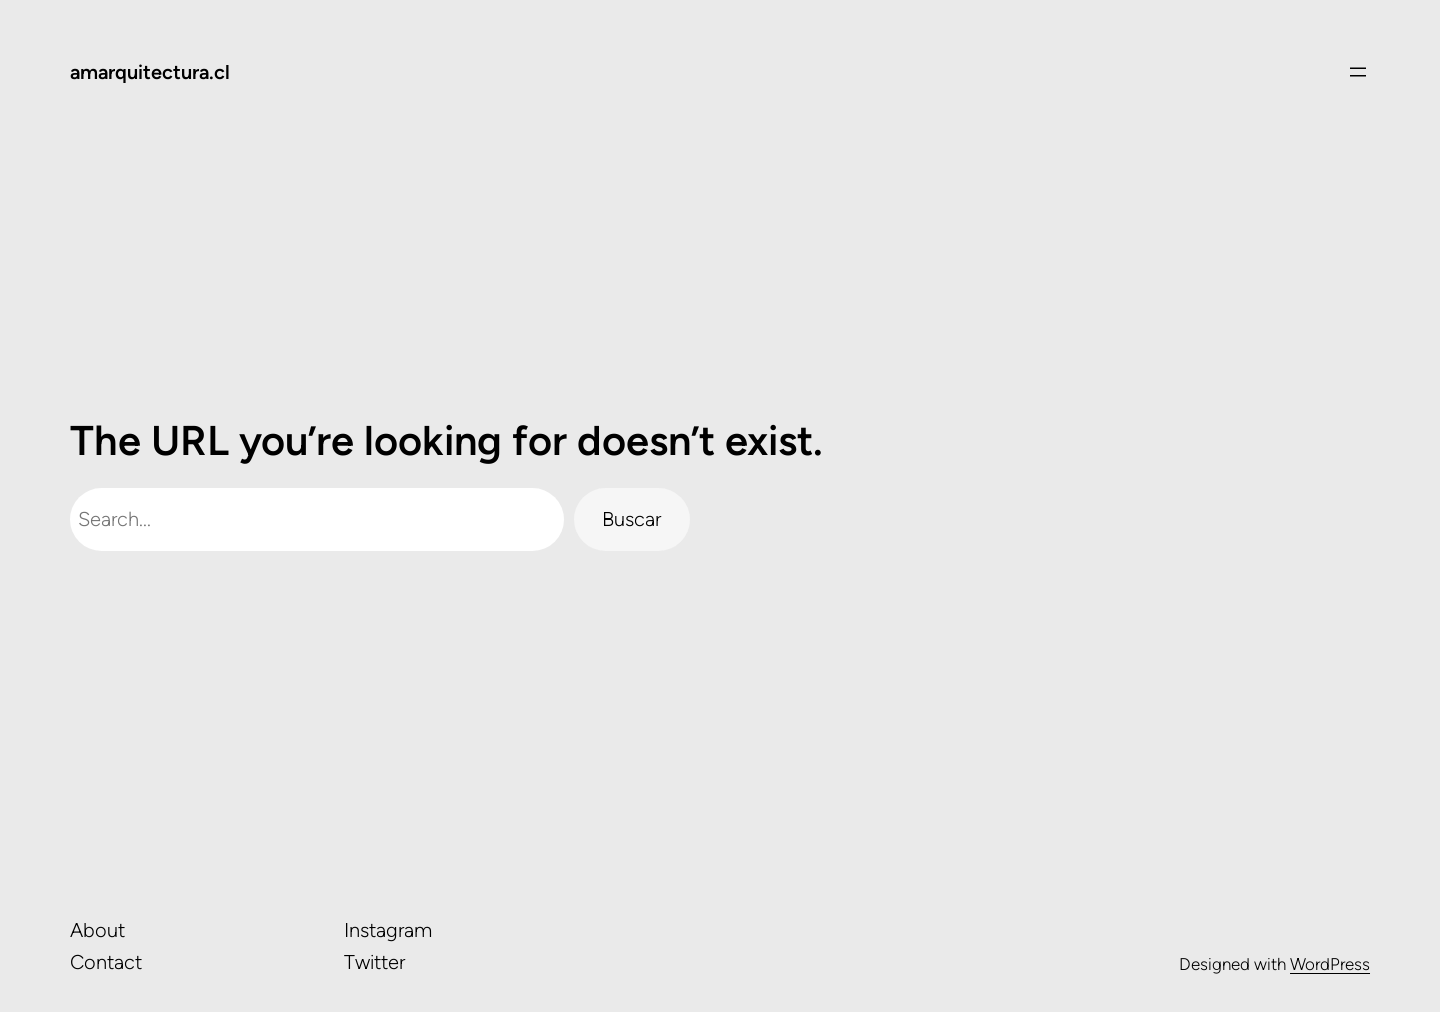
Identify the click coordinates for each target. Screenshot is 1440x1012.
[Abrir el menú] (1358, 72)
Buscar (631, 519)
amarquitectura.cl (150, 72)
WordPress (1330, 964)
